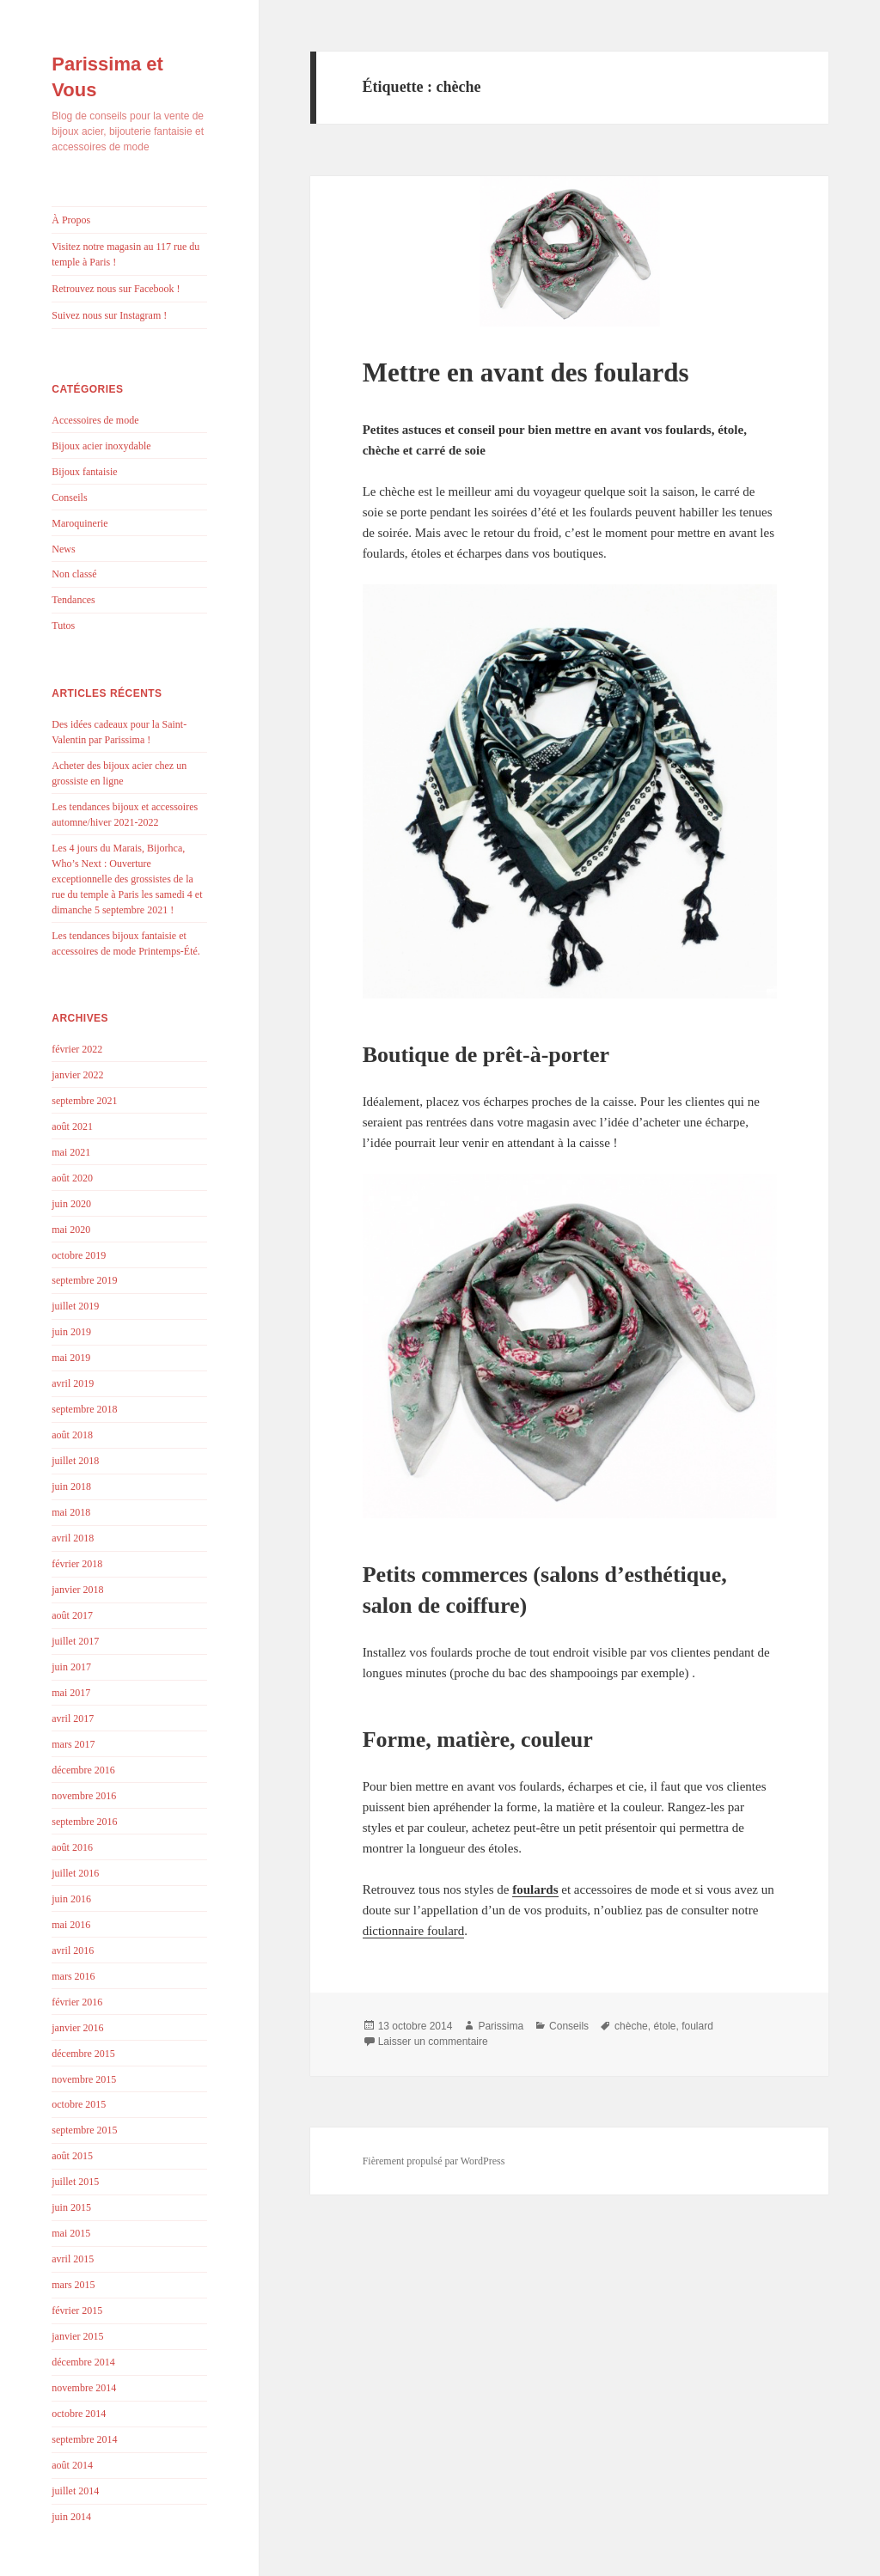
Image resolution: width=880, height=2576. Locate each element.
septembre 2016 (84, 1822)
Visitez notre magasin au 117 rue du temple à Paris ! (125, 254)
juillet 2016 (75, 1873)
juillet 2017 (75, 1641)
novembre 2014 (84, 2388)
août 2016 (72, 1847)
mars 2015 (73, 2285)
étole (664, 2026)
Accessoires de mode (95, 420)
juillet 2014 (75, 2491)
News (63, 549)
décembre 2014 (83, 2362)
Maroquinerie (79, 523)
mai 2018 (71, 1512)
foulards (535, 1889)
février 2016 (77, 2002)
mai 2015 (71, 2233)
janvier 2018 (77, 1590)
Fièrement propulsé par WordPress (434, 2161)
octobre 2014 (79, 2414)
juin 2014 (71, 2517)
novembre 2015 (84, 2079)
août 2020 (72, 1178)
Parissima (500, 2026)
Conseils (69, 497)
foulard (697, 2026)
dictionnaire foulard (414, 1931)
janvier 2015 (77, 2336)
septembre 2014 (84, 2439)
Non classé (74, 574)
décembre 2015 (83, 2054)
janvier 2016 (77, 2028)
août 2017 (72, 1615)
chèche (631, 2026)
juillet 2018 (75, 1461)
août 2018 (72, 1435)
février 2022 (77, 1049)
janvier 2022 (77, 1075)
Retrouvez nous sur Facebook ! (116, 289)
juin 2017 (71, 1667)
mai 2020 (71, 1230)
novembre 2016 (84, 1796)
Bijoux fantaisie (84, 472)
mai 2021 (71, 1152)
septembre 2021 (84, 1101)
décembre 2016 (83, 1770)
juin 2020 (71, 1204)
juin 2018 (71, 1486)
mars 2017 (73, 1744)
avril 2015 (73, 2259)
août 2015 (72, 2156)
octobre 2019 (79, 1255)
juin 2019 (71, 1332)
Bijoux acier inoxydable (101, 446)
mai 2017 (71, 1693)
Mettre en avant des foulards (526, 372)
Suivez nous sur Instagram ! (109, 315)
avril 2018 (73, 1538)
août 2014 (72, 2465)
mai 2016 (71, 1925)
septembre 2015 (84, 2130)
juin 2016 (71, 1899)
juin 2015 (71, 2207)
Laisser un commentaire (433, 2042)
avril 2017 (73, 1718)
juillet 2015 (75, 2182)
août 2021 (72, 1126)
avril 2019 (73, 1383)
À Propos (71, 220)
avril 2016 (73, 1950)
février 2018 (77, 1564)
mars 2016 (73, 1976)
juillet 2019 (75, 1306)
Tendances (73, 600)
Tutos (63, 626)
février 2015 (77, 2310)
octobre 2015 (79, 2104)
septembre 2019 (84, 1280)
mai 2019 (71, 1358)
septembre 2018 (84, 1409)
